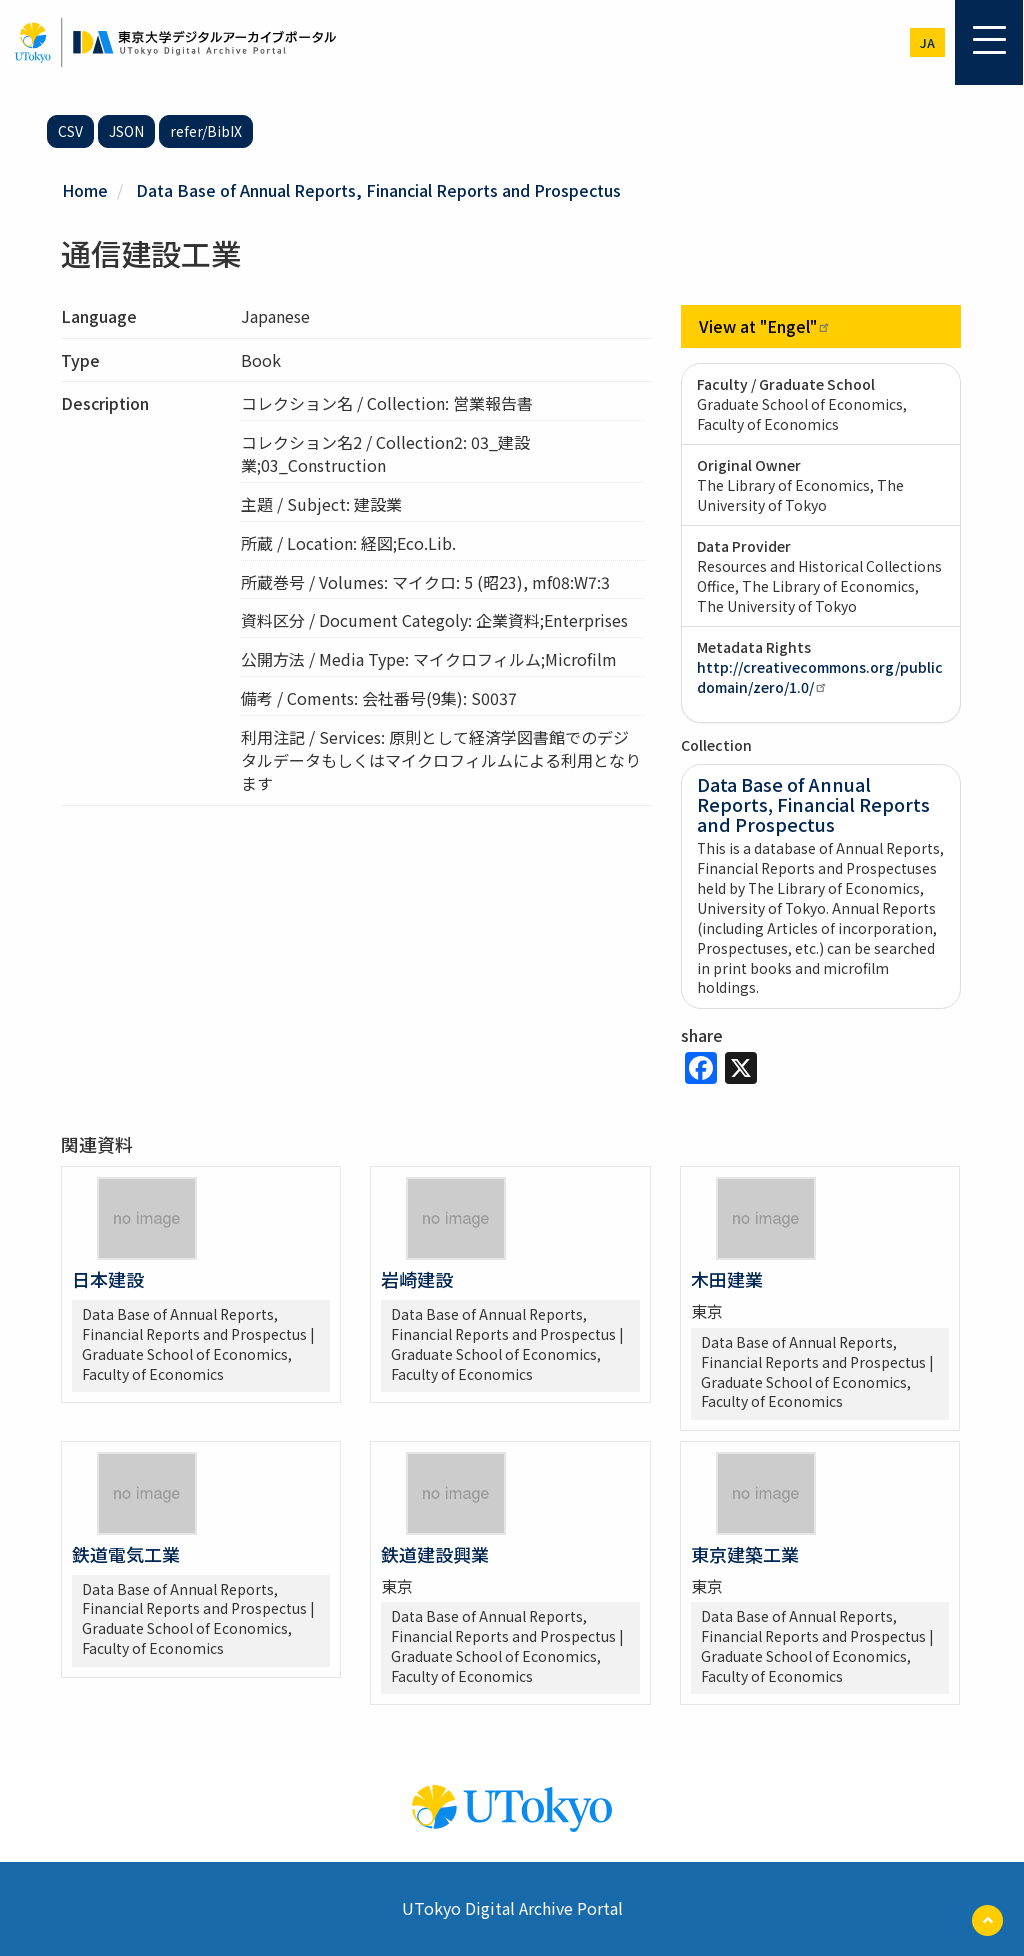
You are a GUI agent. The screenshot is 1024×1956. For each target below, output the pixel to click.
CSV (70, 131)
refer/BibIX (206, 131)
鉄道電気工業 (126, 1554)
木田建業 (727, 1279)
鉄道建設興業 (435, 1554)
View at (765, 326)
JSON (126, 131)
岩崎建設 (417, 1279)
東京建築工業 (745, 1554)
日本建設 (108, 1279)
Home (85, 190)
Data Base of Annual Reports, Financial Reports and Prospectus (378, 190)
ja (927, 42)
